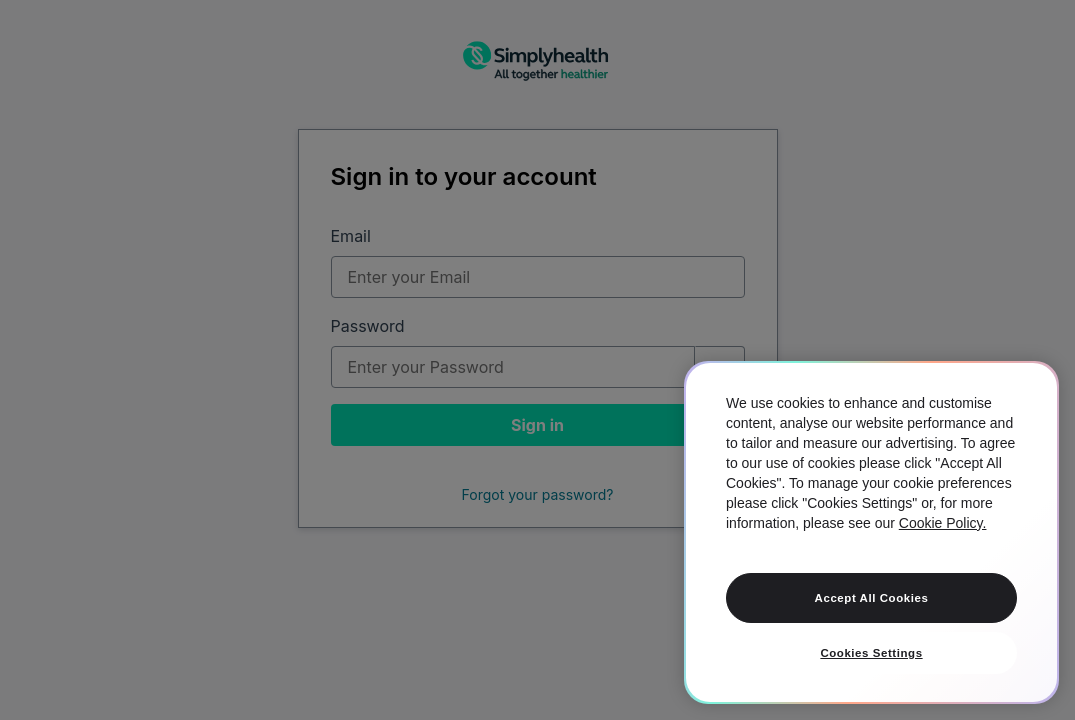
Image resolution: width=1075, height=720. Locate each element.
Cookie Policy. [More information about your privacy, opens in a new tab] (943, 523)
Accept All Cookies (872, 598)
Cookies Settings (871, 653)
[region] (871, 532)
